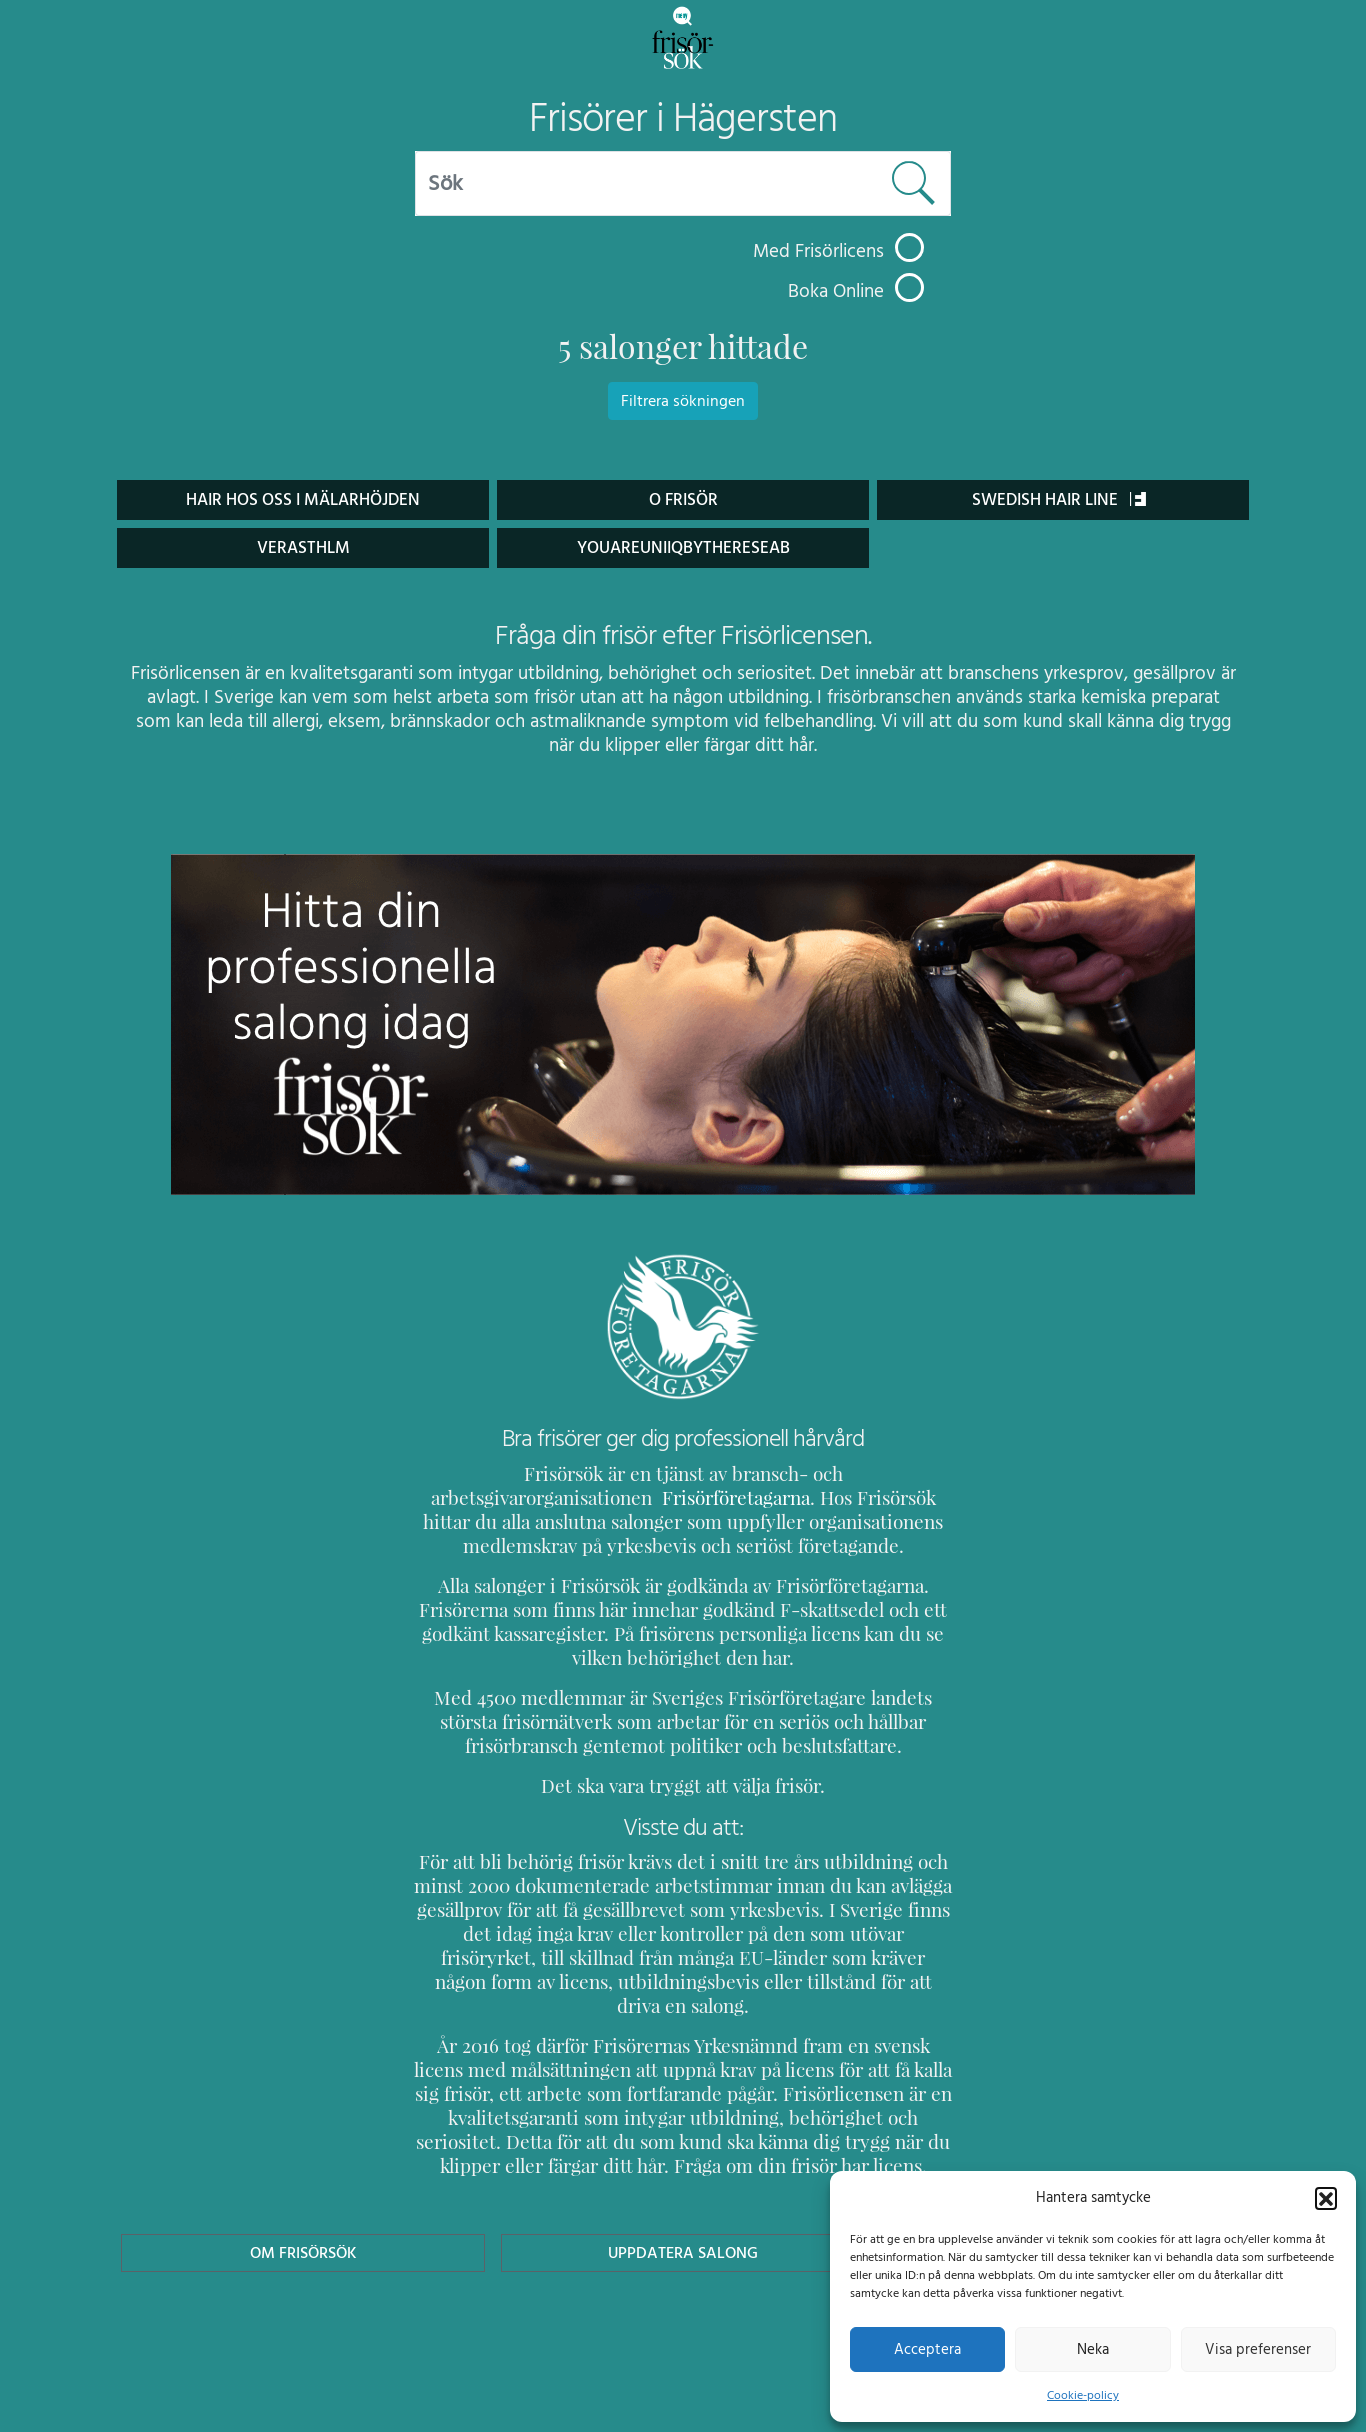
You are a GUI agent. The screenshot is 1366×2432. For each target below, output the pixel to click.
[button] (1326, 2197)
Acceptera (927, 2349)
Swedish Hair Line (1059, 499)
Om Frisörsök (303, 2228)
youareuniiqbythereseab (683, 547)
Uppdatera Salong (683, 2228)
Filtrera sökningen (683, 401)
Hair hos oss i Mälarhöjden (303, 499)
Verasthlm (303, 547)
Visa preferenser (1258, 2349)
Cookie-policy (1083, 2395)
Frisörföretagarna (485, 1497)
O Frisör (682, 499)
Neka (1092, 2349)
